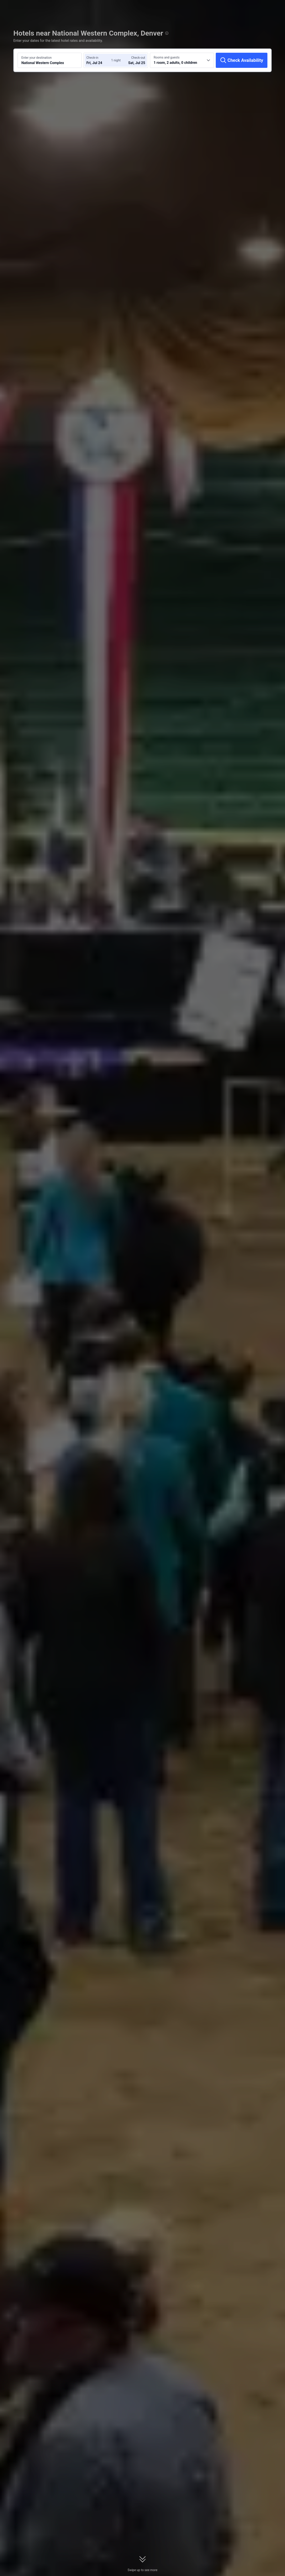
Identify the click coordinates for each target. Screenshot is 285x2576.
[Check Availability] (241, 60)
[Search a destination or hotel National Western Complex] (50, 60)
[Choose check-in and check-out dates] (100, 60)
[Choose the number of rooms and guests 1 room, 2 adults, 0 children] (182, 60)
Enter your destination (36, 57)
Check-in (92, 57)
